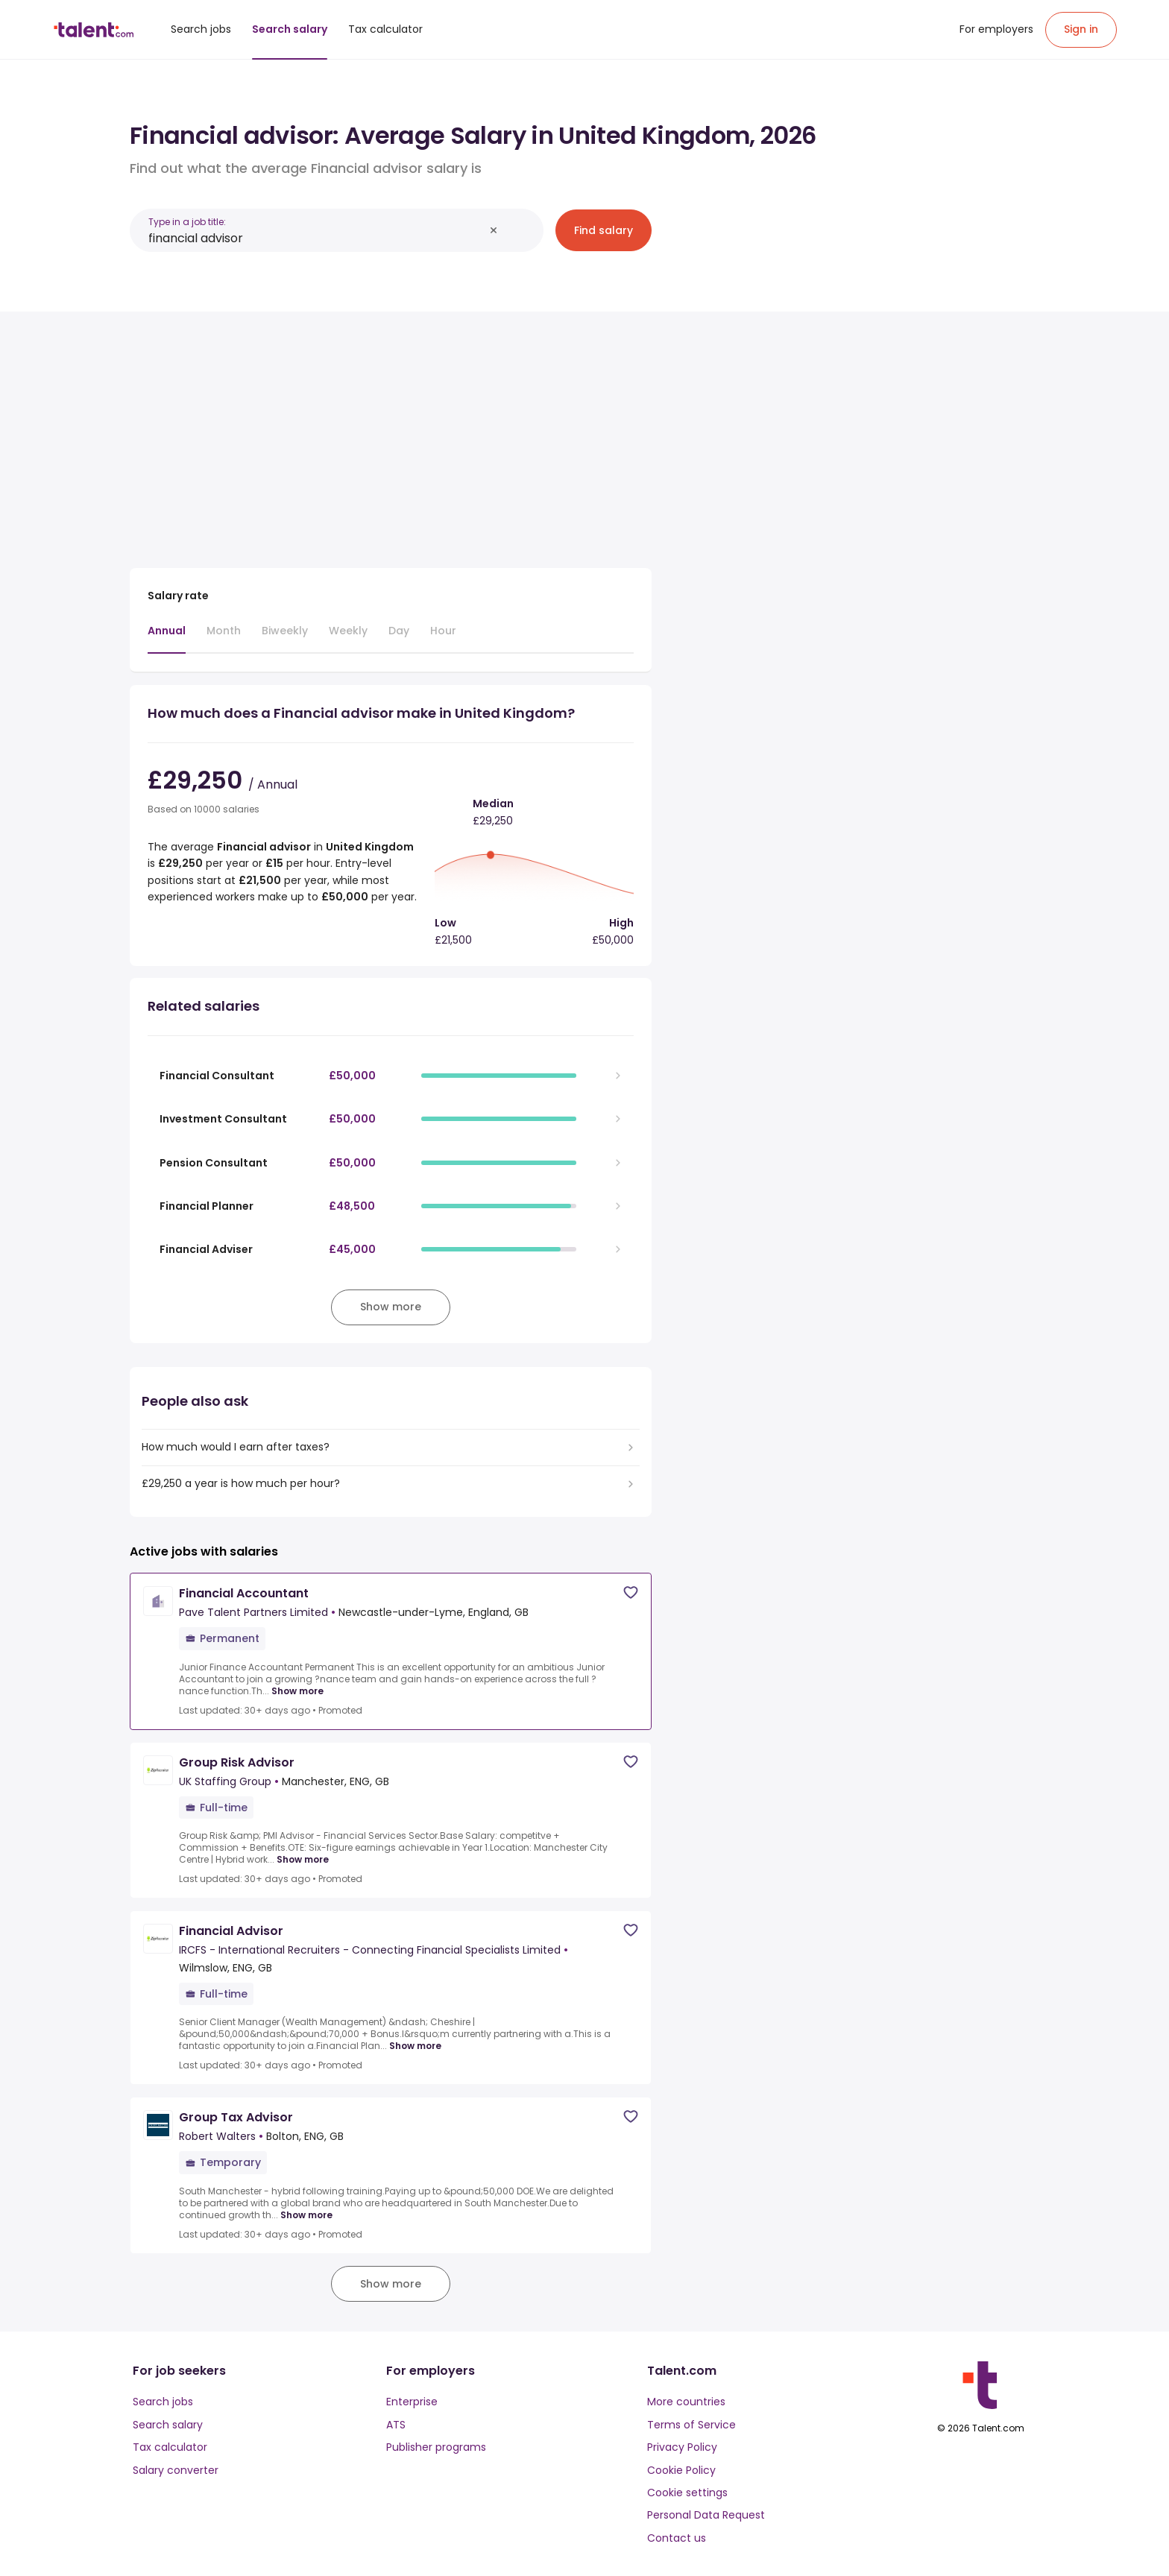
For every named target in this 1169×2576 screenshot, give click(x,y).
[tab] (167, 638)
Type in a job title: (187, 221)
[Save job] (630, 1592)
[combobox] (316, 238)
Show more (297, 1691)
